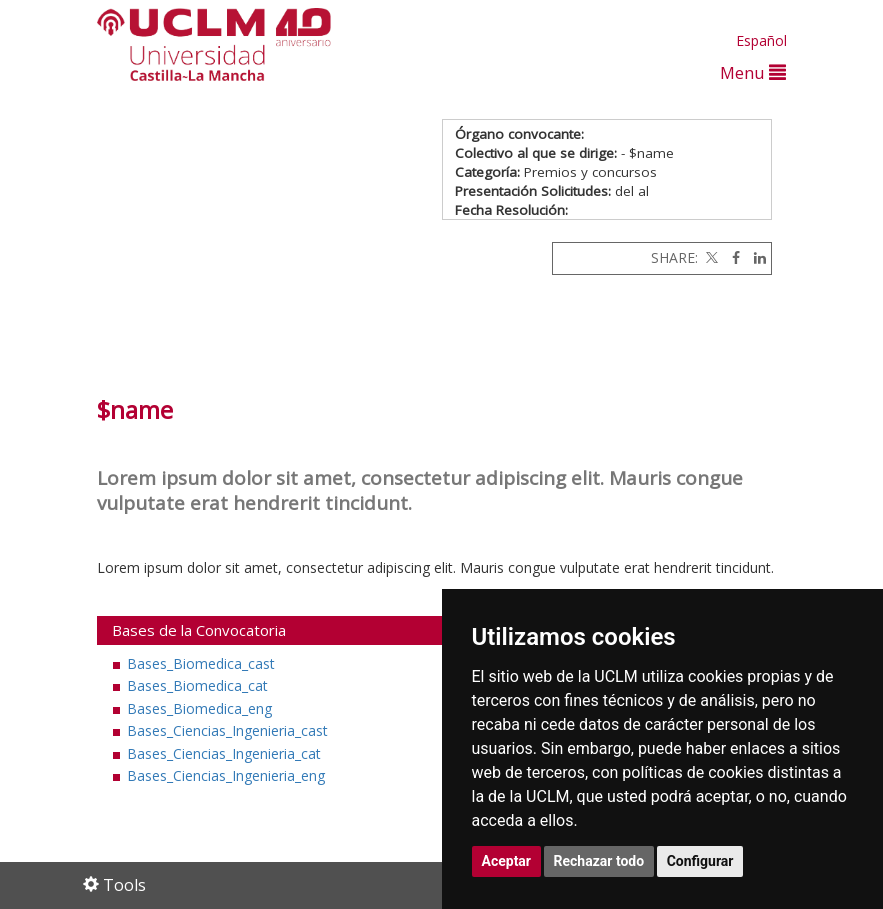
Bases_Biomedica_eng (199, 708)
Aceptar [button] (507, 861)
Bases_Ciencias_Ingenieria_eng (226, 775)
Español (761, 40)
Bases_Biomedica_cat (197, 685)
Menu (753, 72)
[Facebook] (731, 257)
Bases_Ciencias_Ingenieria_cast (227, 730)
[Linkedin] (755, 257)
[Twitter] (710, 257)
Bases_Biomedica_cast (201, 663)
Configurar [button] (700, 861)
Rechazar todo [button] (599, 861)
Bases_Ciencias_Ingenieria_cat (224, 753)
